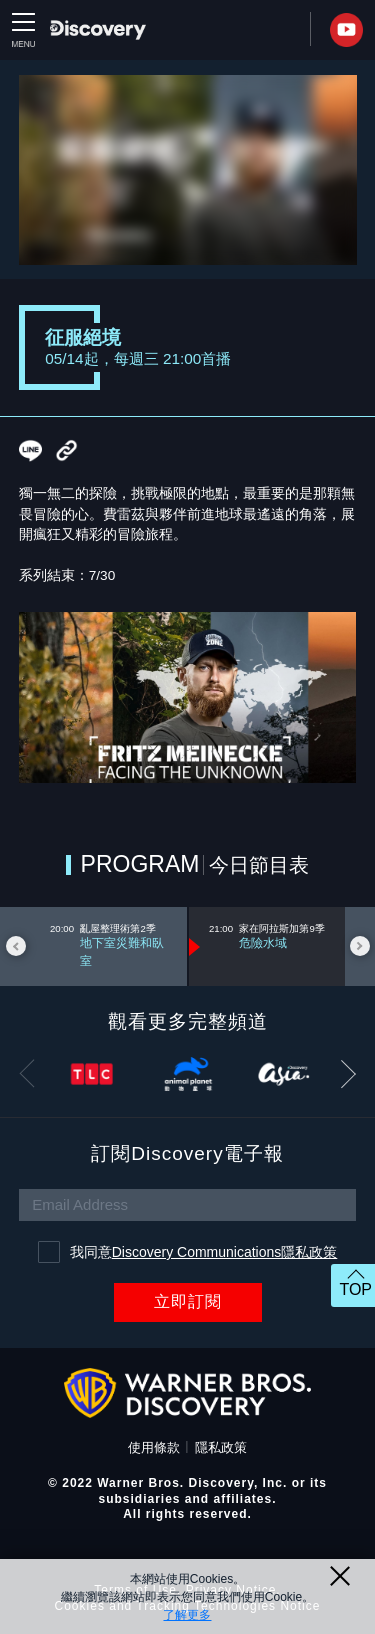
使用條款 (154, 1447)
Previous (16, 946)
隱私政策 (221, 1447)
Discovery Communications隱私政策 (225, 1252)
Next (360, 946)
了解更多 (187, 1615)
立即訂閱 (188, 1301)
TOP (355, 1289)
